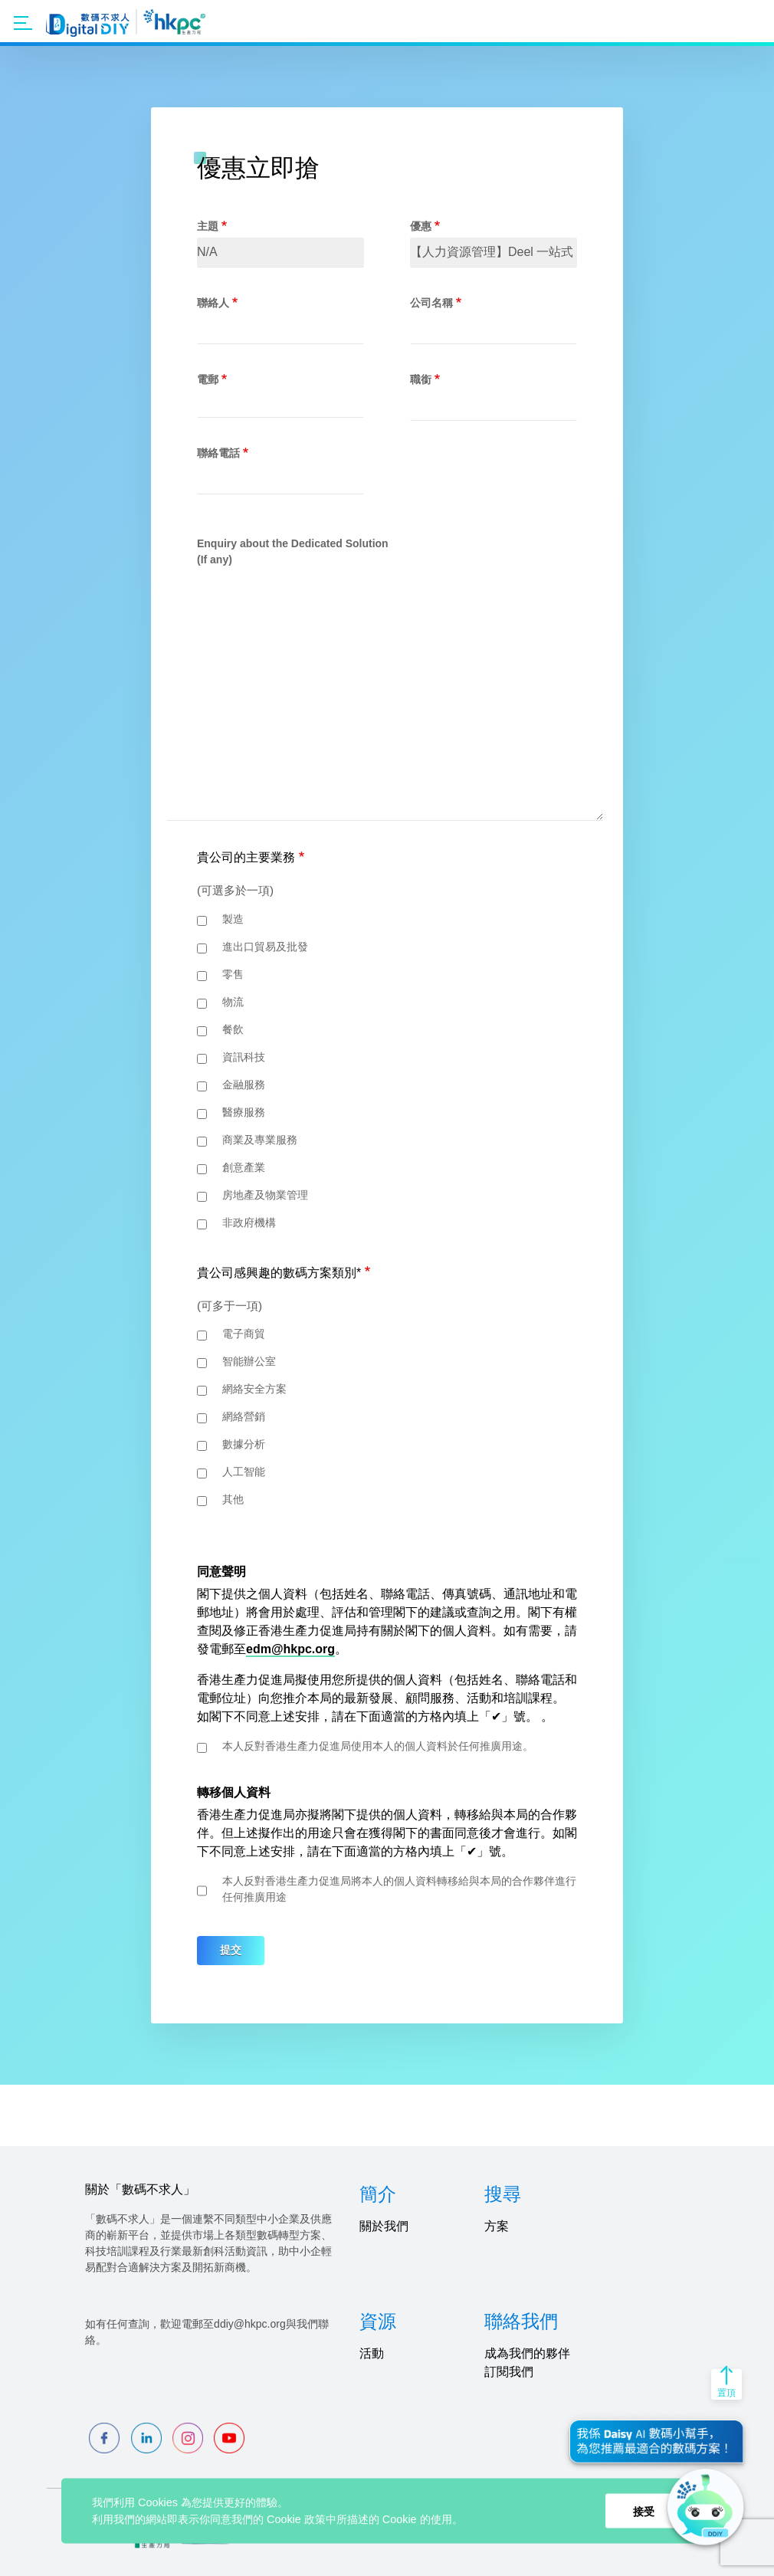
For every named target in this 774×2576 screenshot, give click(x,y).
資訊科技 (243, 1057)
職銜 (420, 379)
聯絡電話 (218, 453)
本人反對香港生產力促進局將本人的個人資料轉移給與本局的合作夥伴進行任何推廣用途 (399, 1889)
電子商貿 (243, 1333)
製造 (233, 919)
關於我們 (383, 2226)
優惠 (420, 226)
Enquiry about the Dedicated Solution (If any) (293, 551)
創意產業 (243, 1167)
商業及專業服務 (259, 1140)
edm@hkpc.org (290, 1649)
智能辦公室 (249, 1361)
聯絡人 (213, 303)
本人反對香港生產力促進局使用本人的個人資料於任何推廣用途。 (377, 1746)
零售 (233, 974)
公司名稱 (431, 303)
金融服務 (243, 1084)
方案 (496, 2226)
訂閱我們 (508, 2371)
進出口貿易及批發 (265, 946)
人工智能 (243, 1471)
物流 (233, 1002)
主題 (207, 226)
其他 (233, 1499)
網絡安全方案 (254, 1389)
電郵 (207, 379)
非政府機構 (249, 1222)
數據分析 (243, 1444)
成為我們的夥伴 (527, 2353)
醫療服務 (243, 1112)
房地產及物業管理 (265, 1195)
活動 (371, 2353)
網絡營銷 (243, 1416)
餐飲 (233, 1029)
